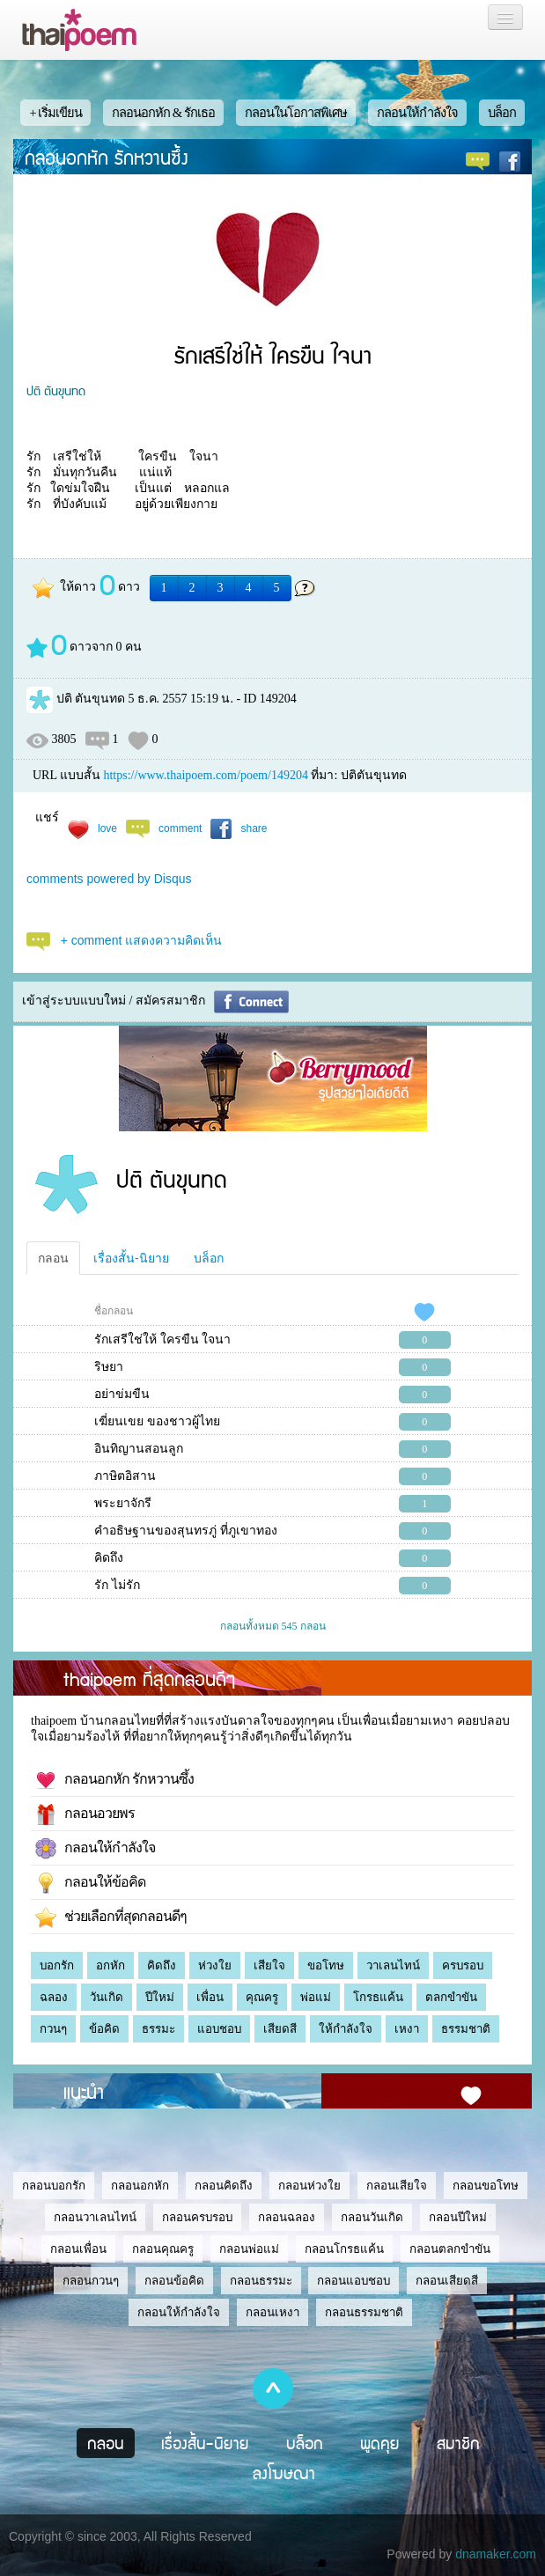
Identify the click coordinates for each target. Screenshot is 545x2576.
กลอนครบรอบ (197, 2217)
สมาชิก (458, 2443)
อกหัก (110, 1965)
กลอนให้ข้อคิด (90, 1883)
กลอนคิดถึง (224, 2185)
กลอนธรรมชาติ (364, 2312)
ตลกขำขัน (451, 1997)
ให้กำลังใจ (345, 2028)
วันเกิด (106, 1997)
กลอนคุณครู (163, 2249)
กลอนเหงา (272, 2312)
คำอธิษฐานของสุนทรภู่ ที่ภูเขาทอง (185, 1530)
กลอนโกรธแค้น (344, 2249)
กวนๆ (53, 2028)
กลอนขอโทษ (486, 2185)
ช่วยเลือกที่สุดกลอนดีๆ (111, 1917)
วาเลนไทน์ (393, 1965)
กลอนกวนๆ (91, 2280)
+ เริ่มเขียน (55, 113)
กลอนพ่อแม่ (249, 2249)
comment (180, 828)
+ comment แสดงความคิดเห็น (142, 940)
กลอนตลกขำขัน (449, 2249)
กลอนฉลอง (286, 2217)
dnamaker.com (495, 2554)
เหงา (406, 2028)
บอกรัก (57, 1965)
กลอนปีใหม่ (458, 2217)
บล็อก (502, 113)
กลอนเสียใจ (396, 2185)
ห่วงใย (215, 1965)
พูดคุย (380, 2443)
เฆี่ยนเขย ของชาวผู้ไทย (157, 1421)
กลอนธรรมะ (261, 2280)
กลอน (53, 1258)
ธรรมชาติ (465, 2028)
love (107, 828)
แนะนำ (83, 2090)
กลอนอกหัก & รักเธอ (163, 113)
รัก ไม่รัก (117, 1585)
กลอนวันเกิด (372, 2217)
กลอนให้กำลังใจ (417, 113)
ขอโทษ (325, 1965)
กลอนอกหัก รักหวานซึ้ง (106, 156)
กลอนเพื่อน (78, 2249)
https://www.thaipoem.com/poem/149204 (205, 775)
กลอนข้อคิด (174, 2280)
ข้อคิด (104, 2028)
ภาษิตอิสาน (125, 1476)
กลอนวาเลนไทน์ (95, 2217)
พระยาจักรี (122, 1503)
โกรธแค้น (378, 1997)
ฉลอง (54, 1997)
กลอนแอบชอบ (353, 2280)
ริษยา (108, 1366)
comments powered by (109, 879)
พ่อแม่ (315, 1997)
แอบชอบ (219, 2028)
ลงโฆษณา (284, 2473)
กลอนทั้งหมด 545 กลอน (273, 1626)
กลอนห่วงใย (309, 2185)
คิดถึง (108, 1557)
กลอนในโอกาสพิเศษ (296, 113)
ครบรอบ (462, 1965)
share (253, 828)
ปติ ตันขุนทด (55, 390)
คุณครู (262, 1997)
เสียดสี (280, 2028)
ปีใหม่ (159, 1997)
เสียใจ (269, 1965)
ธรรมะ (158, 2028)
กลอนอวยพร (85, 1814)
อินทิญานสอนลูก (138, 1448)
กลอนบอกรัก (53, 2185)
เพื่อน (210, 1997)
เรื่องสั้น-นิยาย (131, 1258)
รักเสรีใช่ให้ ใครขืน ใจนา (162, 1339)
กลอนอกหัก (140, 2185)
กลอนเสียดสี (447, 2280)
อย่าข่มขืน (122, 1394)
